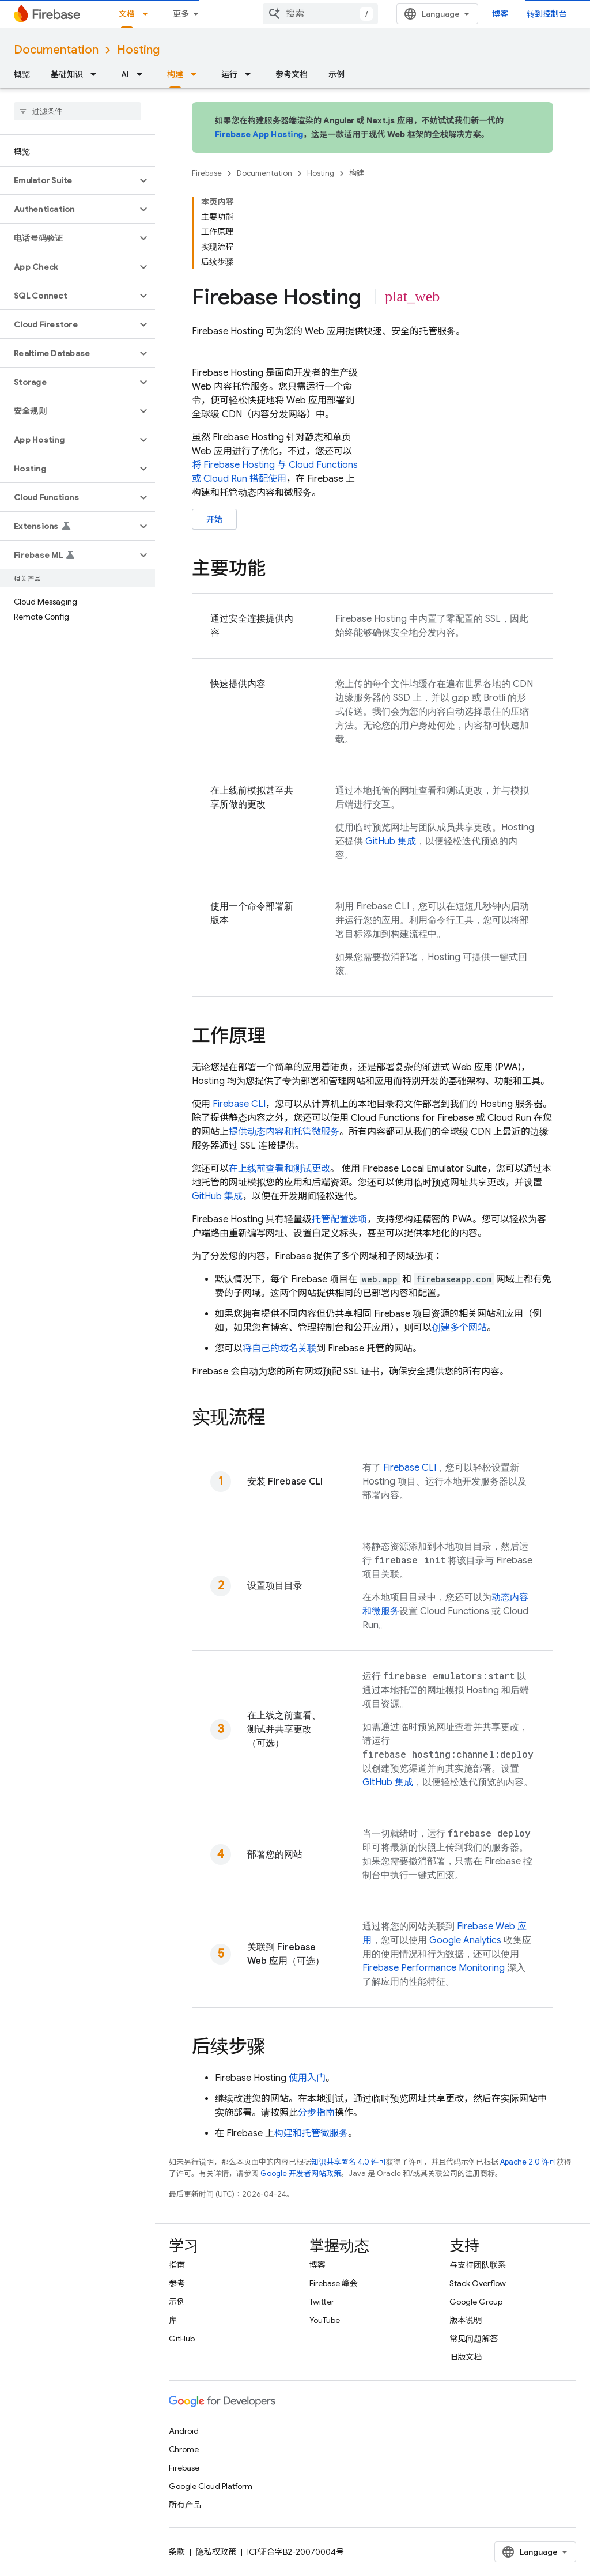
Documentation (56, 50)
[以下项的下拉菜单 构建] (197, 74)
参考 (177, 2283)
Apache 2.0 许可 (528, 2162)
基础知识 (67, 74)
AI (125, 74)
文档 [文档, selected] (127, 14)
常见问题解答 (473, 2338)
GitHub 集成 (390, 841)
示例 (336, 74)
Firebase (207, 173)
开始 (214, 519)
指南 (177, 2265)
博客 (500, 14)
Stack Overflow (477, 2283)
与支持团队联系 (477, 2265)
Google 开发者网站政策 (300, 2173)
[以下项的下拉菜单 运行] (251, 74)
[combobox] (320, 13)
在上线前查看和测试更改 (279, 1168)
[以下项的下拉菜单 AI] (143, 74)
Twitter (321, 2302)
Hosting (138, 50)
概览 (22, 74)
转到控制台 (547, 14)
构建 (356, 173)
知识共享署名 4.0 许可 (348, 2162)
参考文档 (291, 74)
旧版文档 (465, 2357)
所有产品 (185, 2504)
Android (184, 2431)
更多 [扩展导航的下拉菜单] (181, 14)
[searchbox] (77, 111)
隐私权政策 (216, 2551)
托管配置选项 (339, 1219)
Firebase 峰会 (333, 2283)
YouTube (324, 2320)
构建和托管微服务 (311, 2133)
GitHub (182, 2338)
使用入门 (307, 2078)
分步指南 (316, 2112)
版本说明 (465, 2320)
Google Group (475, 2302)
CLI (239, 1104)
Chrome (184, 2449)
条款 (177, 2551)
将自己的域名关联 (279, 1348)
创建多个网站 (459, 1328)
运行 (229, 74)
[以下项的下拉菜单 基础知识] (97, 74)
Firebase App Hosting (259, 134)
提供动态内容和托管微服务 (284, 1132)
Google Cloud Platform (210, 2486)
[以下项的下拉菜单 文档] (148, 14)
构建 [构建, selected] (175, 74)
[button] (68, 180)
